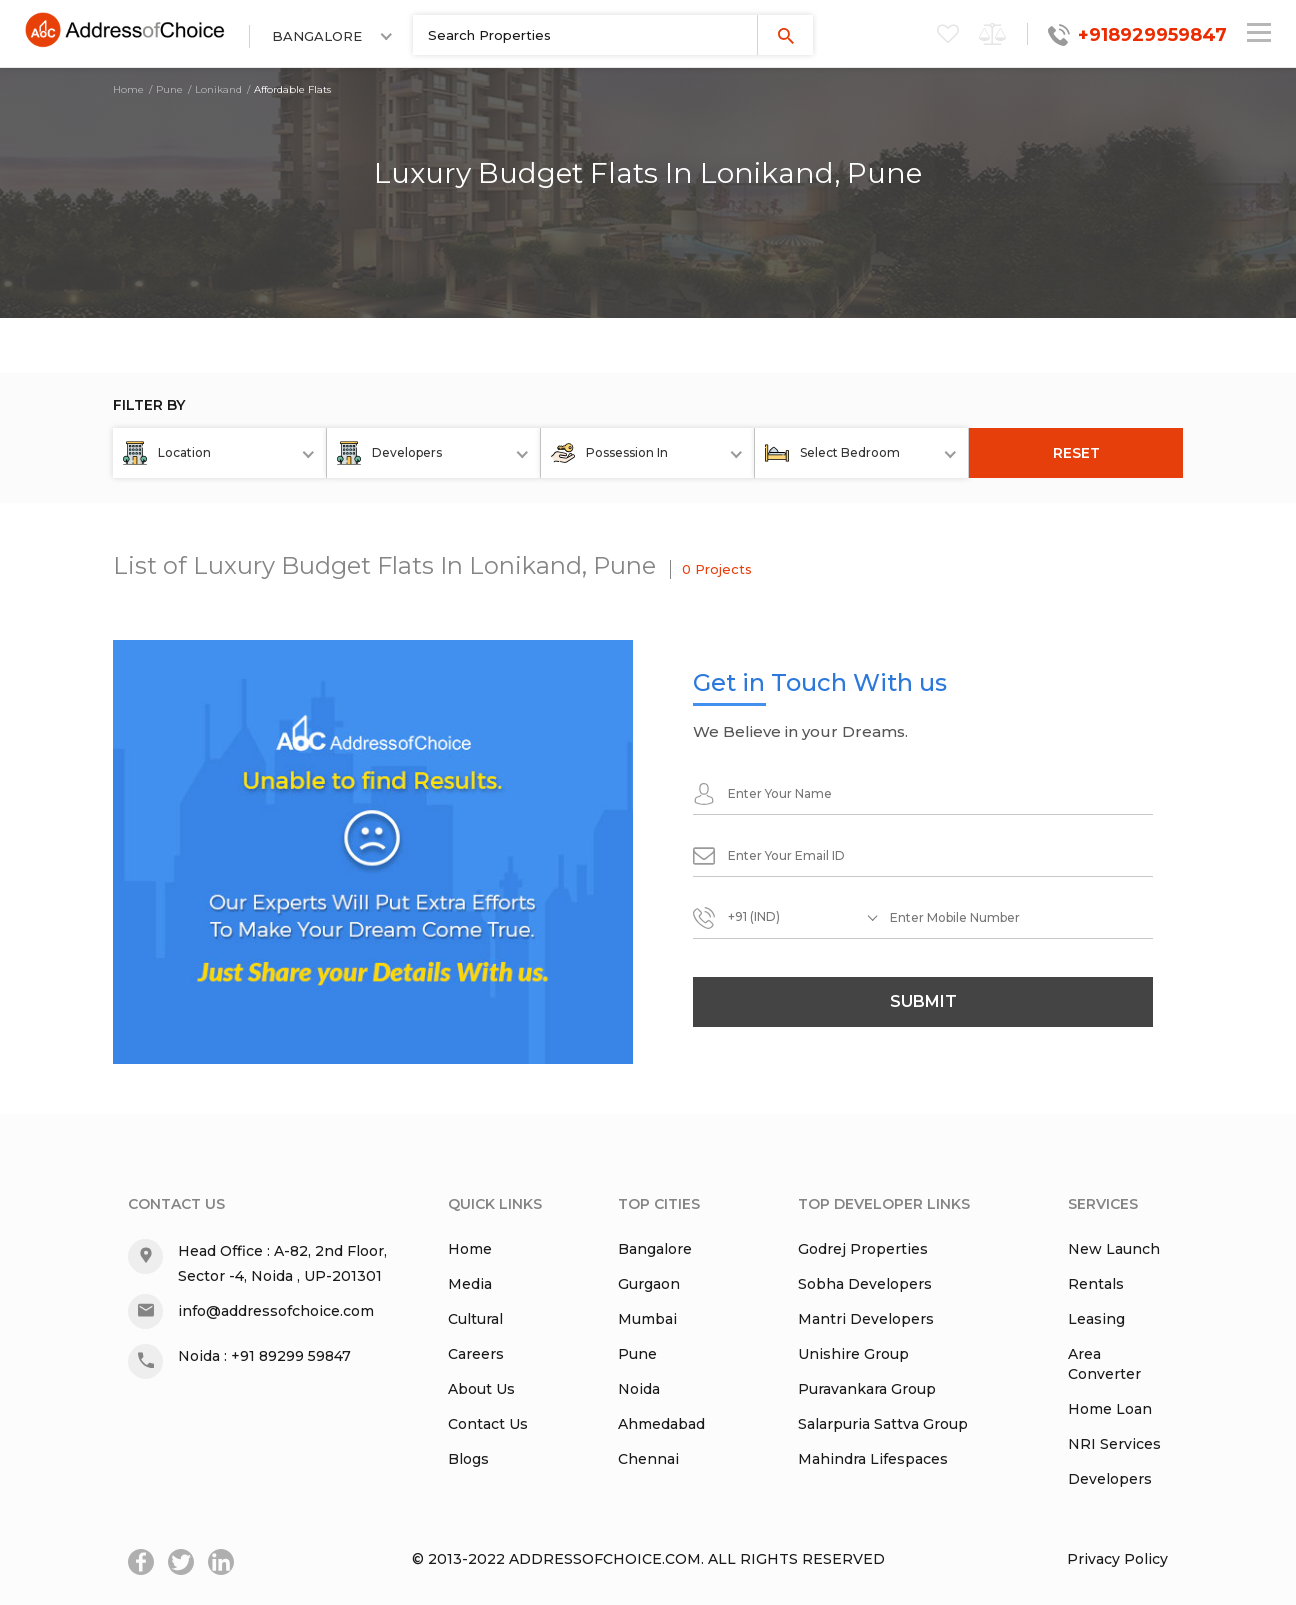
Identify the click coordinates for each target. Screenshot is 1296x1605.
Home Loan (1110, 1409)
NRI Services (1114, 1444)
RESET (1076, 453)
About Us (481, 1389)
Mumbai (647, 1319)
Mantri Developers (866, 1319)
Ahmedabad (661, 1424)
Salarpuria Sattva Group (883, 1424)
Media (470, 1284)
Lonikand (218, 89)
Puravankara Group (867, 1389)
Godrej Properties (863, 1249)
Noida (639, 1389)
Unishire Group (853, 1354)
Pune (169, 89)
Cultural (475, 1319)
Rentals (1096, 1284)
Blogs (468, 1459)
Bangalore (655, 1249)
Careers (476, 1354)
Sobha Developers (865, 1284)
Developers (1110, 1479)
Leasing (1096, 1319)
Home (128, 89)
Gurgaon (649, 1284)
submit (923, 1001)
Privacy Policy (1117, 1559)
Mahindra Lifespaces (873, 1459)
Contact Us (488, 1424)
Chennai (648, 1459)
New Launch (1114, 1249)
